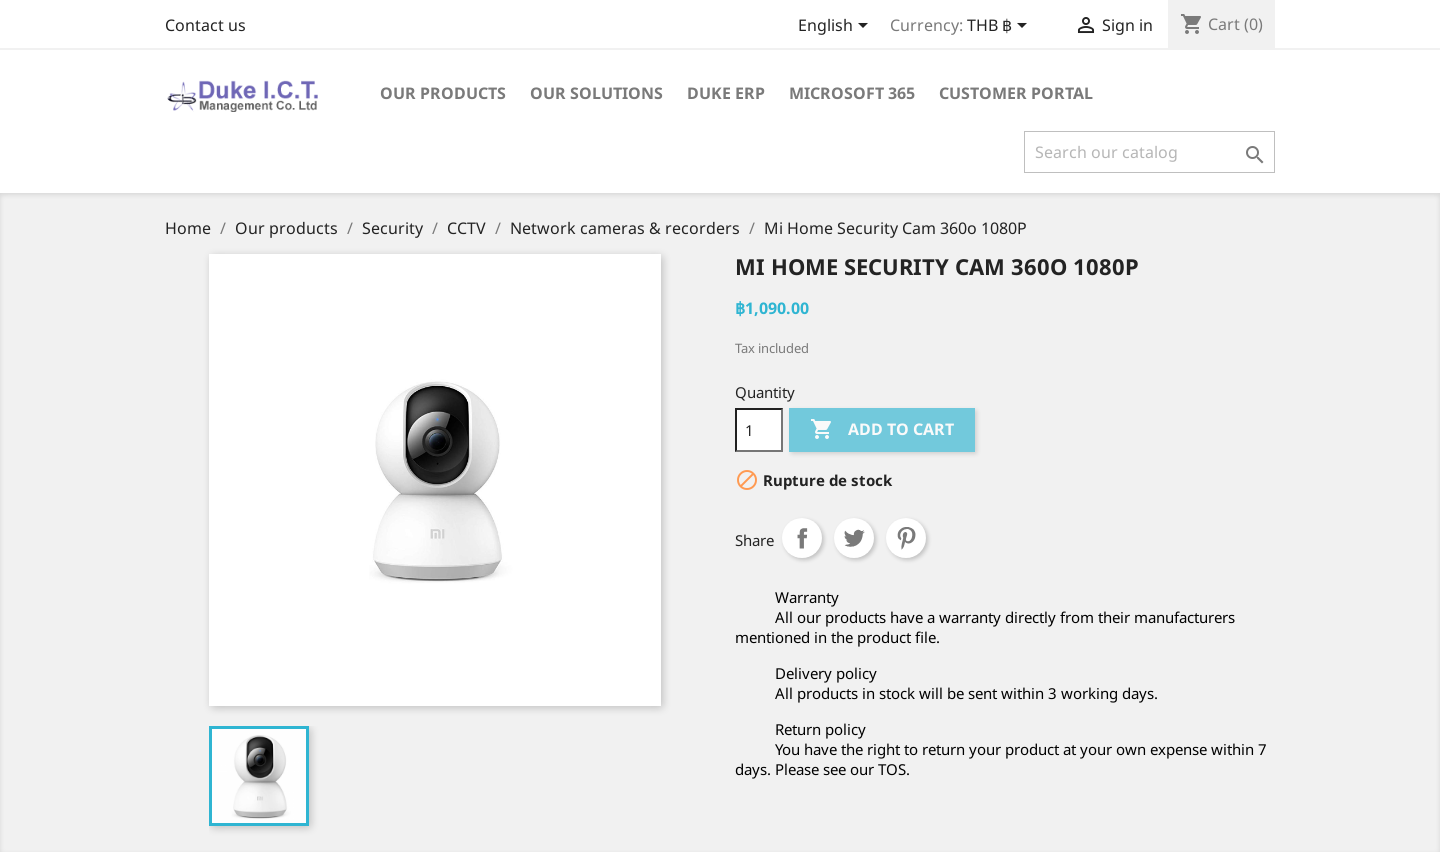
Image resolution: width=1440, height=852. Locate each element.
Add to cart (882, 430)
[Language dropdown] (836, 27)
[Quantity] (759, 430)
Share (802, 538)
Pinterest (906, 538)
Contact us (205, 25)
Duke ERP (726, 93)
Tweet (854, 538)
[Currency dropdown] (1000, 27)
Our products (443, 93)
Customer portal (1016, 93)
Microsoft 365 (852, 93)
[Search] (1149, 152)
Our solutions (596, 93)
